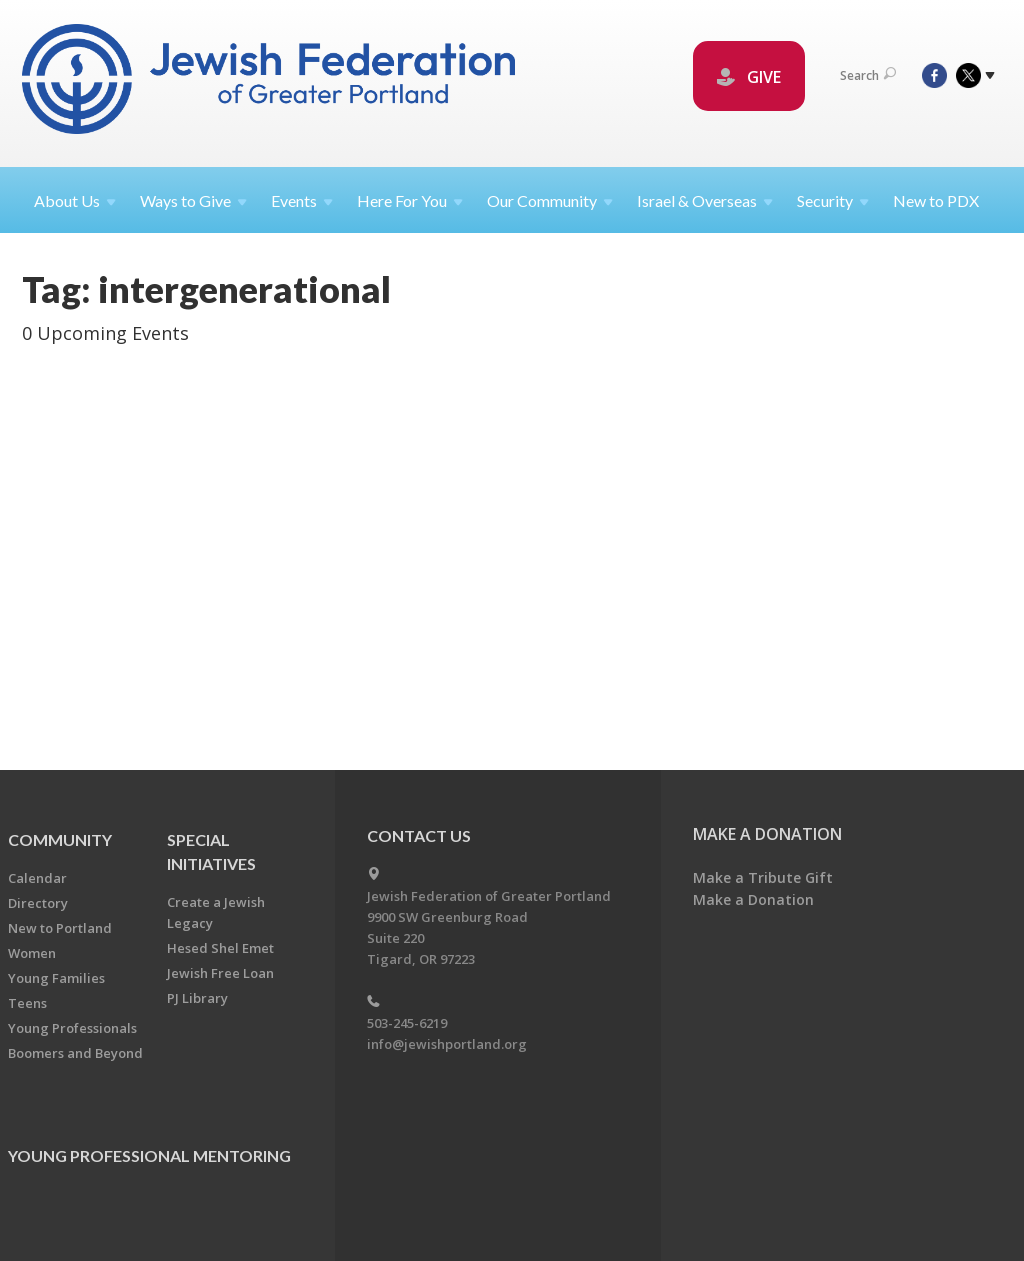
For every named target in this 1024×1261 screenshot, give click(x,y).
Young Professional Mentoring (149, 1155)
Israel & (705, 200)
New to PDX (936, 200)
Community (60, 839)
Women (32, 953)
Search (868, 75)
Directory (38, 903)
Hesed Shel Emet (220, 948)
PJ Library (197, 998)
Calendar (37, 878)
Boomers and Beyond (75, 1053)
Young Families (56, 978)
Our (550, 200)
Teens (27, 1003)
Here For (410, 200)
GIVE (749, 77)
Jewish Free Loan (220, 973)
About (75, 200)
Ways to (193, 200)
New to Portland (60, 928)
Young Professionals (72, 1028)
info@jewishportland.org (447, 1044)
